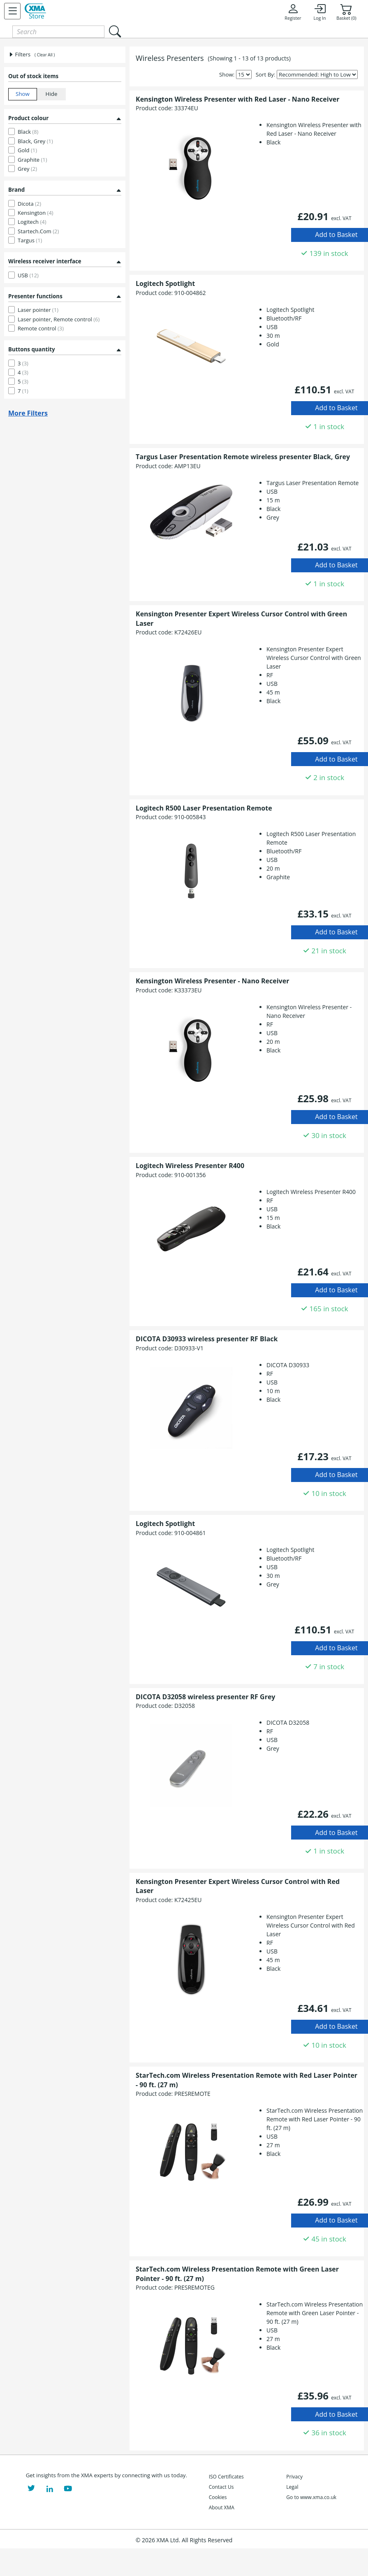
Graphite (32, 160)
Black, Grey (35, 141)
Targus (30, 240)
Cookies (218, 2497)
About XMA (221, 2507)
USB (28, 275)
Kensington (35, 213)
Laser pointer (38, 310)
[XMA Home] (35, 11)
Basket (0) (346, 12)
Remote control (41, 328)
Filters (19, 54)
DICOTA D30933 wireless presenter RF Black (207, 1338)
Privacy (294, 2476)
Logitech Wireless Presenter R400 (190, 1165)
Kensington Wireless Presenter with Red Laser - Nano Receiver (237, 99)
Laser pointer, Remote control (59, 319)
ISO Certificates (226, 2476)
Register (293, 12)
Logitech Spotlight (165, 283)
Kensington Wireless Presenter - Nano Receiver (212, 980)
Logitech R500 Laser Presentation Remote (204, 808)
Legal (292, 2486)
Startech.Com (38, 231)
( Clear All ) (45, 55)
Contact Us (221, 2486)
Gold (27, 150)
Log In (319, 12)
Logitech (32, 222)
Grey (27, 169)
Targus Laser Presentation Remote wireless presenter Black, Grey (243, 456)
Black (28, 132)
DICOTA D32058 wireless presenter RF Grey (205, 1696)
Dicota (29, 204)
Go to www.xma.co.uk (311, 2497)
